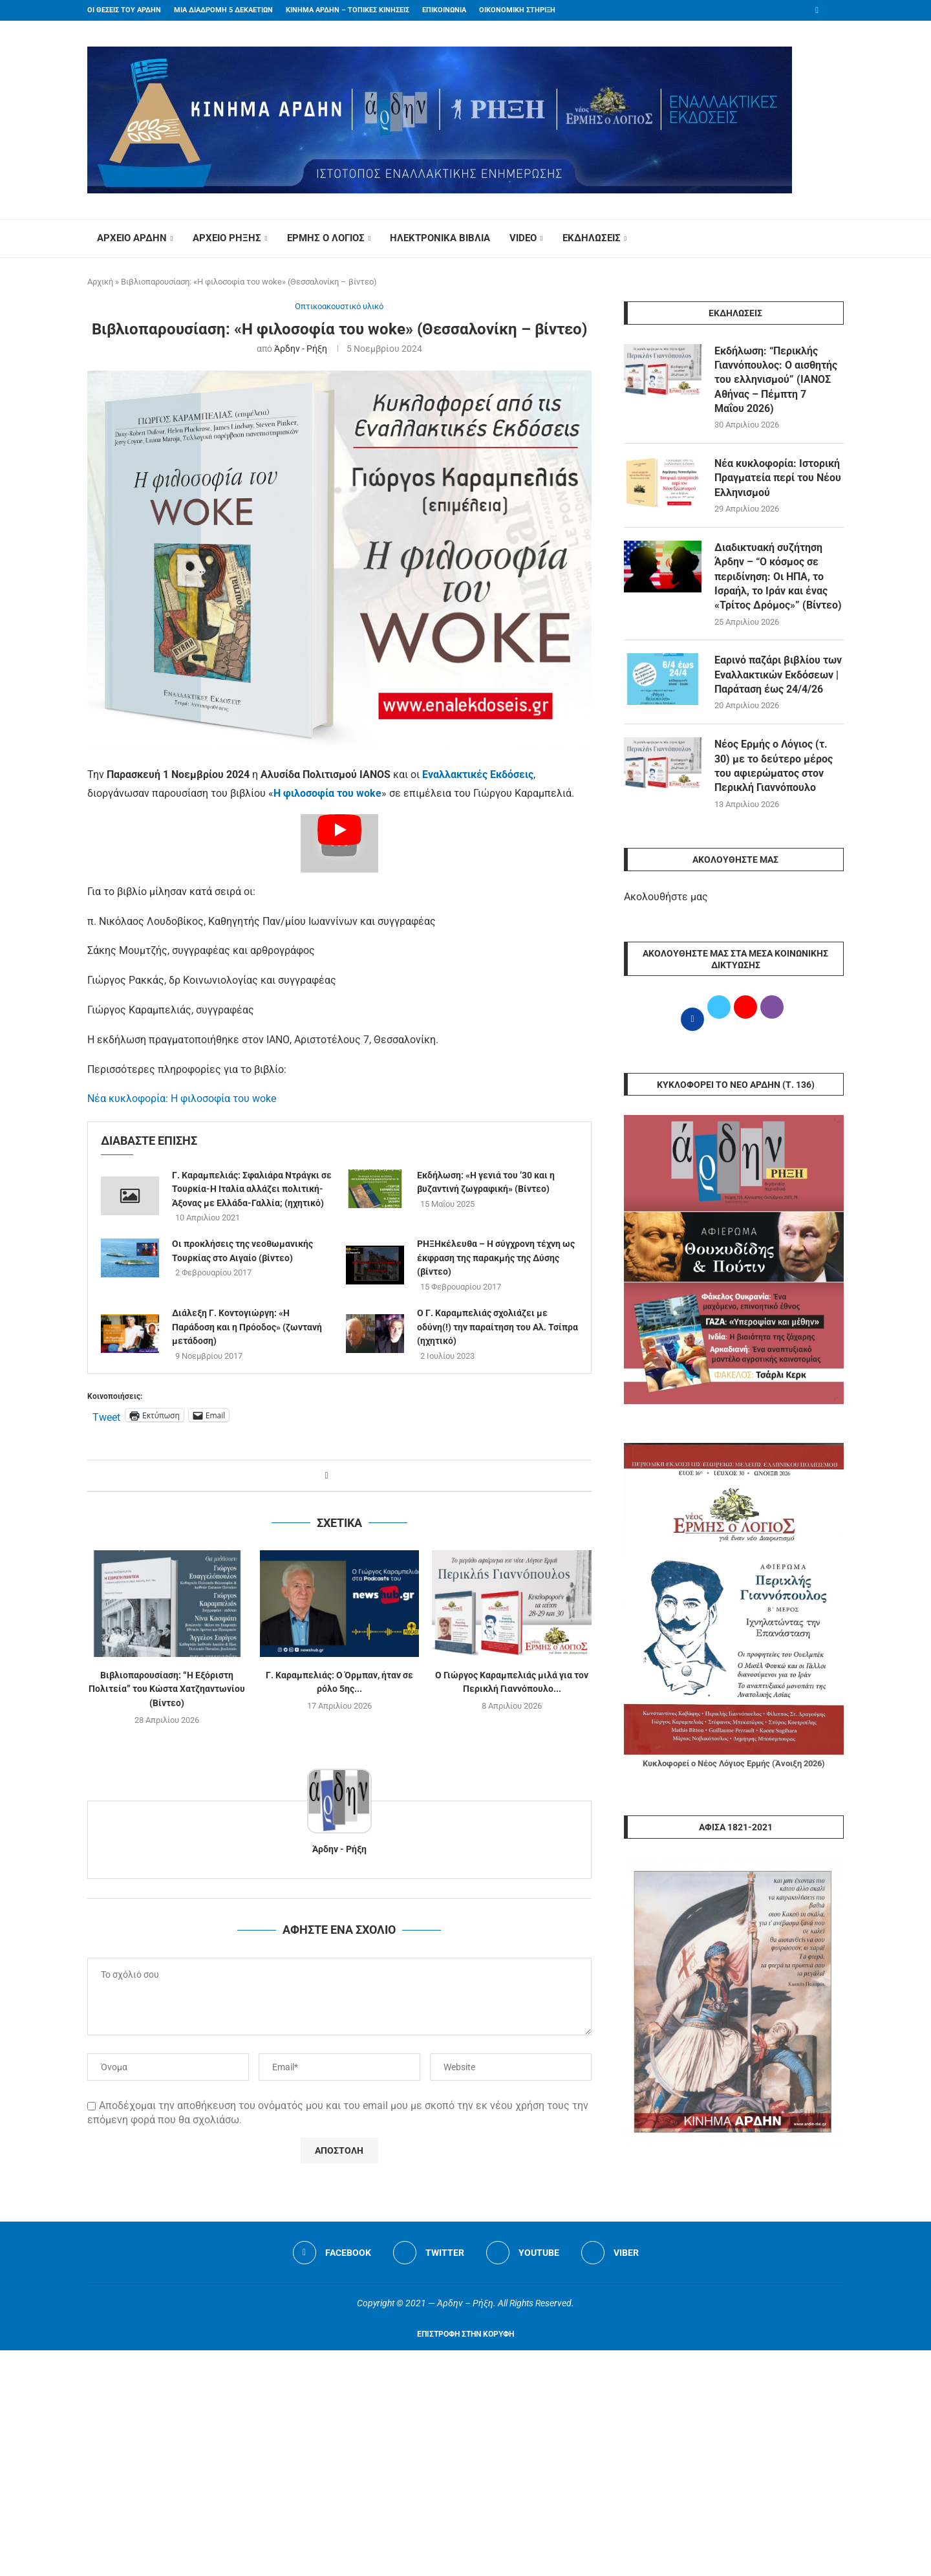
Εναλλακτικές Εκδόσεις (477, 774)
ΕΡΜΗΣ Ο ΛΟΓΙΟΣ (326, 238)
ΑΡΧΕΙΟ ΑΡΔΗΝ (132, 238)
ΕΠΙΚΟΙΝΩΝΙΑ (444, 10)
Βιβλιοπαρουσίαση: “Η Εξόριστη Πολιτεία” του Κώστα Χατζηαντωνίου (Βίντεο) (167, 1689)
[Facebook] (817, 10)
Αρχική (100, 282)
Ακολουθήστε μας (666, 897)
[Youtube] (522, 2252)
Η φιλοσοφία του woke (327, 793)
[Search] (837, 238)
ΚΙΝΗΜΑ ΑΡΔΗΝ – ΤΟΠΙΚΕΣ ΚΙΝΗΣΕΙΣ (347, 10)
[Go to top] (465, 2333)
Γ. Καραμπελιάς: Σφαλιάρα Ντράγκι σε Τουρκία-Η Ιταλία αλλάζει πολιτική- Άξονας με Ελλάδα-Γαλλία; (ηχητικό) (252, 1189)
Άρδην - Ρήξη (300, 348)
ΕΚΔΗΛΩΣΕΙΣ (591, 238)
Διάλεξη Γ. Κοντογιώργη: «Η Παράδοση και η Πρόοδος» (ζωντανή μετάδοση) (247, 1327)
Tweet (106, 1415)
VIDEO (523, 238)
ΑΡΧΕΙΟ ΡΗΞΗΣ (227, 238)
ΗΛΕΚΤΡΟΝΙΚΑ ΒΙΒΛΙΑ (440, 238)
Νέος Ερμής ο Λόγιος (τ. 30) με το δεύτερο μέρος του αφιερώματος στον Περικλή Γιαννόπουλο (773, 766)
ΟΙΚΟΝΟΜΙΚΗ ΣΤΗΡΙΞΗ (517, 10)
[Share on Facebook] (326, 1475)
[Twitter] (428, 2252)
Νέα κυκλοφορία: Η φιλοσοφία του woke (181, 1099)
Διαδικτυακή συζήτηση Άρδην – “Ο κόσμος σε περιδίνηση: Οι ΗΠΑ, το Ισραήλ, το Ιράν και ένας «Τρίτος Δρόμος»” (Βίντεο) (778, 576)
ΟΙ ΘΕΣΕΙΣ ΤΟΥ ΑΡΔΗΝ (124, 10)
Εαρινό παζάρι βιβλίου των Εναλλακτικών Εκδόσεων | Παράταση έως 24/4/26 (778, 675)
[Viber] (610, 2252)
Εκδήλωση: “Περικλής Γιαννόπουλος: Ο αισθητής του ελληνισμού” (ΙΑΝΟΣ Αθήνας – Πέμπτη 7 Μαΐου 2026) (775, 380)
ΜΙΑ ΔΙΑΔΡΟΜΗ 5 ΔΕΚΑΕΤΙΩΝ (223, 10)
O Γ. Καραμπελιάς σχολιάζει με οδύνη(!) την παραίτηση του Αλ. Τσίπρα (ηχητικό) (497, 1327)
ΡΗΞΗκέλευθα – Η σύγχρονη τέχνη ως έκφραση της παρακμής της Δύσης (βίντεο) (496, 1258)
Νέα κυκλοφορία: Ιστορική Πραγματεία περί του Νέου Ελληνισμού (777, 478)
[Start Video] (339, 843)
